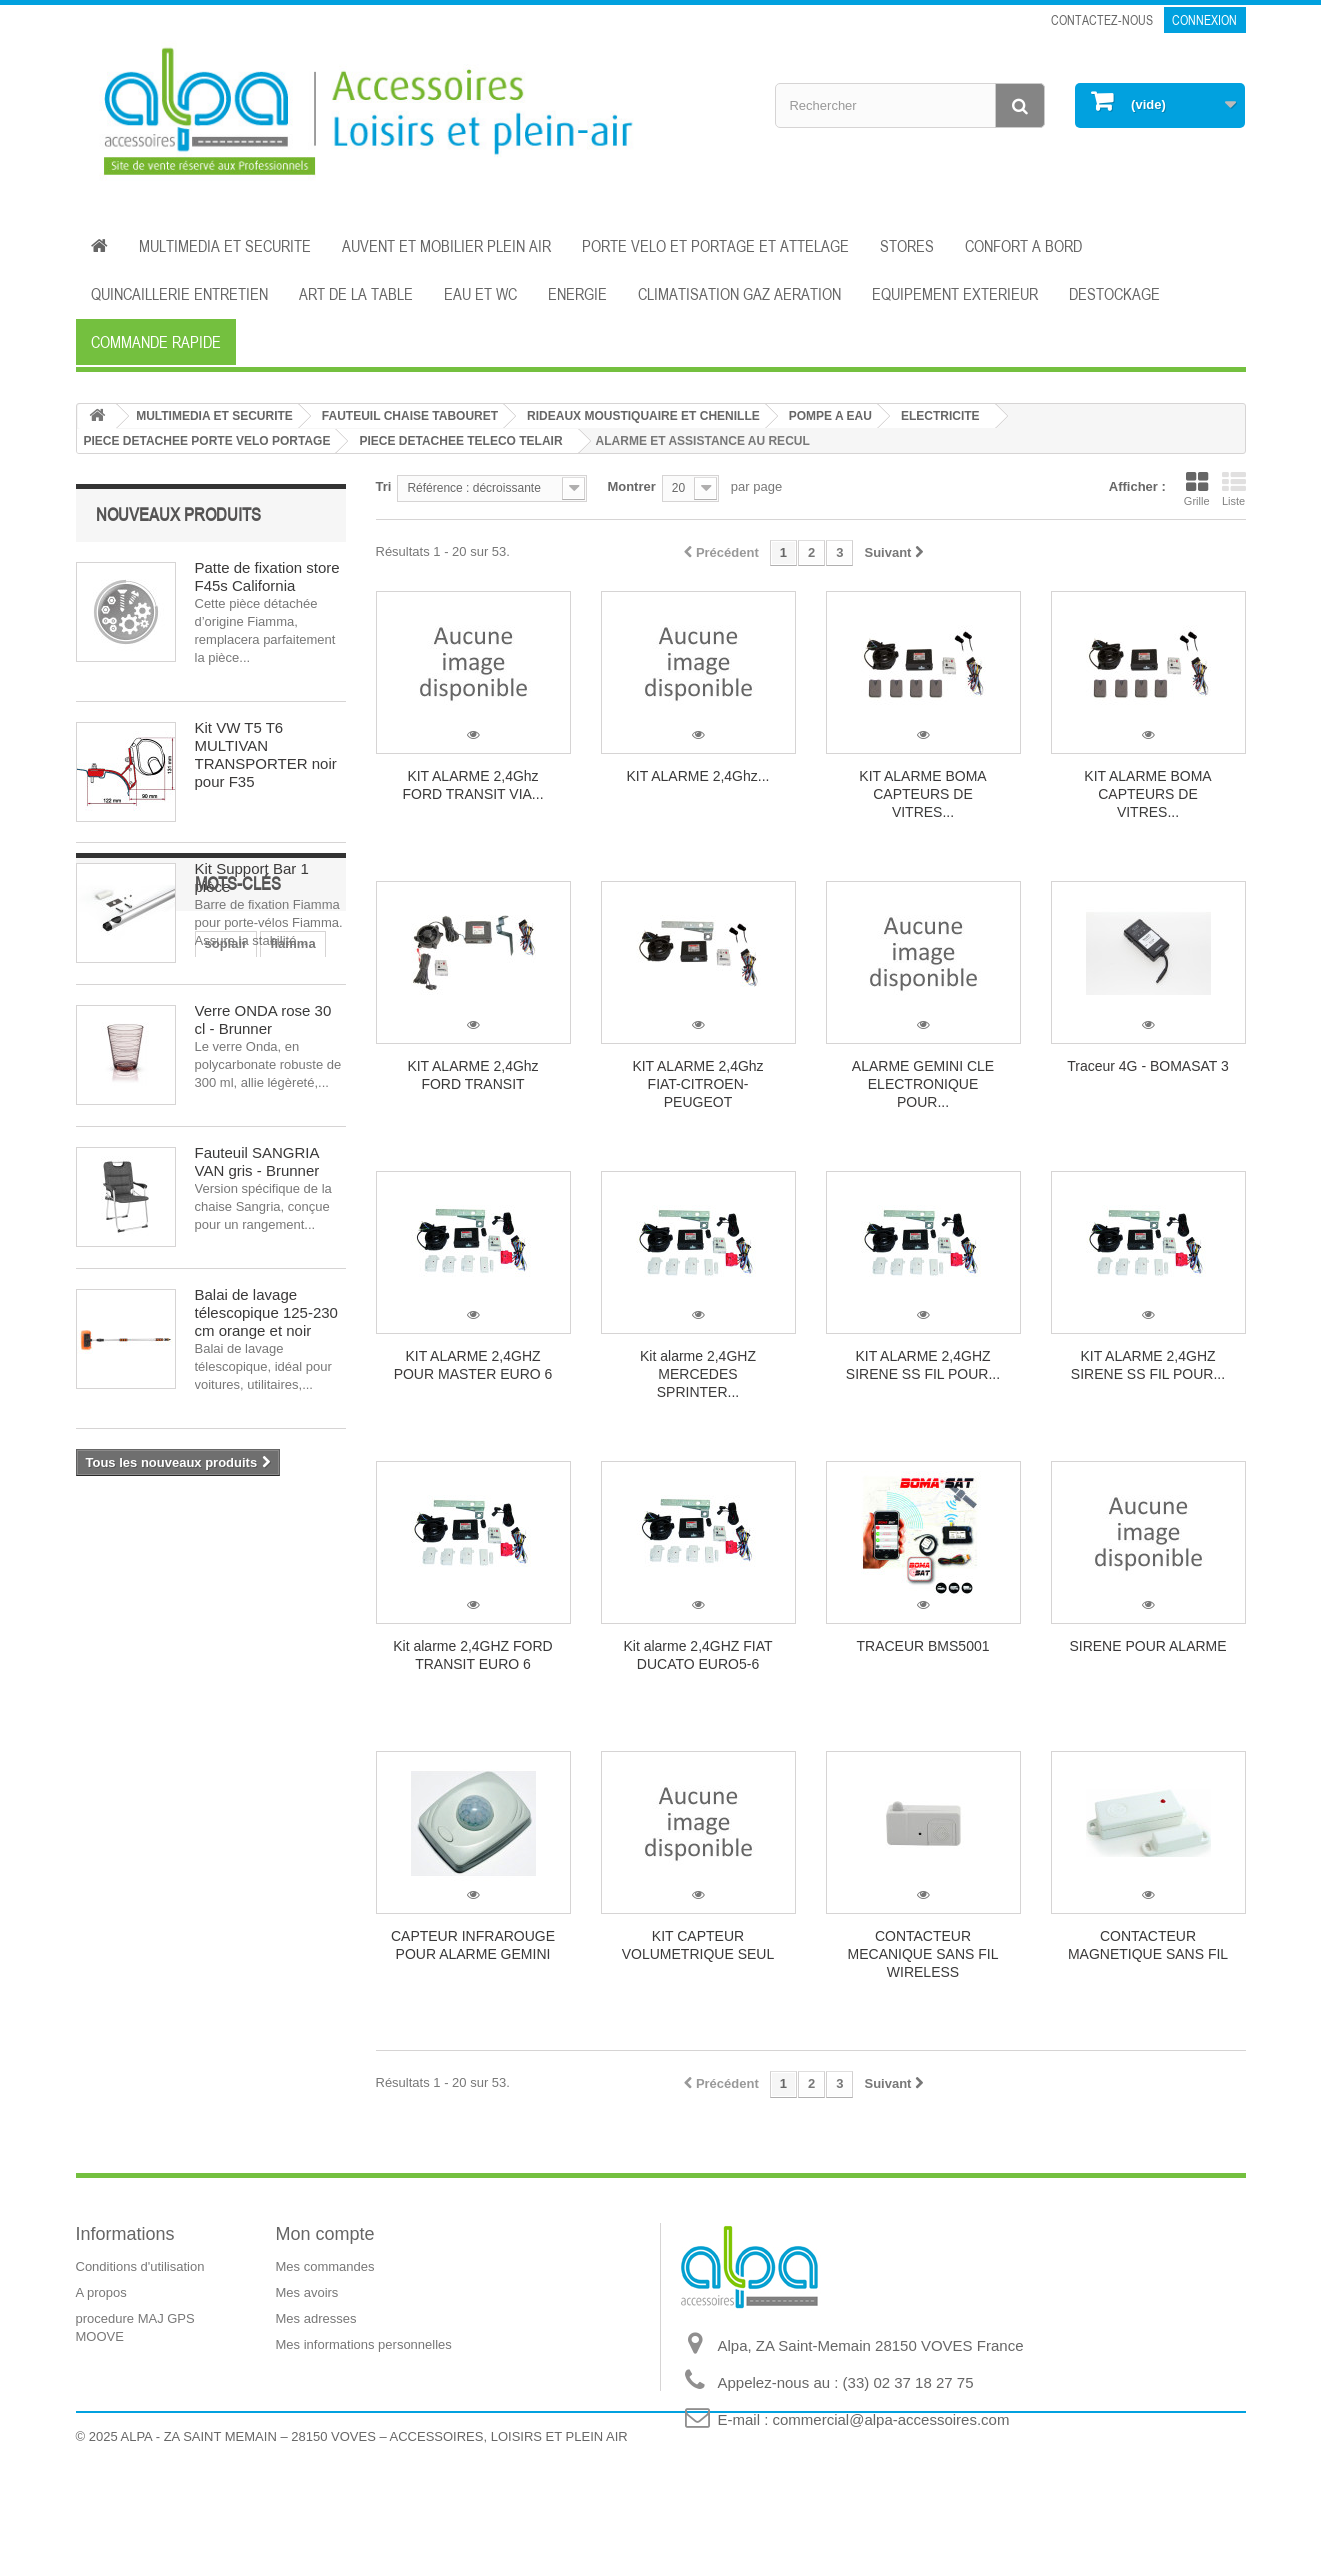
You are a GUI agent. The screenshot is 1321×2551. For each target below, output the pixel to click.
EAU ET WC (480, 294)
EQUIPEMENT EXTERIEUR (955, 294)
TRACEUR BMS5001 (922, 1646)
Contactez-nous (1102, 20)
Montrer (631, 486)
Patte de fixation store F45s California (267, 576)
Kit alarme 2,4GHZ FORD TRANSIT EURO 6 (472, 1655)
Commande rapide (156, 342)
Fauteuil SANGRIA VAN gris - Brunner (257, 1161)
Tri (384, 486)
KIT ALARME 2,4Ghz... (698, 776)
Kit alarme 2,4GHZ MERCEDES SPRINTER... (698, 1374)
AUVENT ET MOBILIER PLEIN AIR (446, 246)
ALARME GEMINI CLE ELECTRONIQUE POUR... (923, 1084)
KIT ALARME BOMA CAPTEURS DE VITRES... (922, 794)
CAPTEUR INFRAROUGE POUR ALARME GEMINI (473, 1945)
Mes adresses (316, 2318)
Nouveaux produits (178, 514)
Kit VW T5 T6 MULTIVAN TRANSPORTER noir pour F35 (266, 754)
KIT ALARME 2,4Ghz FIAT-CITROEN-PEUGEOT (697, 1084)
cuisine (108, 1626)
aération (230, 1656)
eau (237, 1626)
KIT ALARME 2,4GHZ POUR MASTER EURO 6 (473, 1365)
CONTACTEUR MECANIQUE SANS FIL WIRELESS (923, 1954)
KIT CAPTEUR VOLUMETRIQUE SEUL (698, 1945)
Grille (1197, 489)
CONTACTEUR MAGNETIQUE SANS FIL (1148, 1945)
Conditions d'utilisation (140, 2266)
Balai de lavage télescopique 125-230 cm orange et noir (266, 1312)
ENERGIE (577, 294)
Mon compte (325, 2234)
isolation (298, 1626)
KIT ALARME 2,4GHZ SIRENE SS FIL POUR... (923, 1365)
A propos (101, 2292)
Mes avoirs (307, 2292)
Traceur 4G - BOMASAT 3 (1148, 1066)
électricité (250, 1596)
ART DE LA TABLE (356, 294)
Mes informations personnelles (364, 2344)
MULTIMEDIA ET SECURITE (225, 246)
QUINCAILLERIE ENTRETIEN (179, 294)
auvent (161, 1656)
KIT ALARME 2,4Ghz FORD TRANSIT (472, 1075)
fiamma (174, 1596)
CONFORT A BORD (1023, 246)
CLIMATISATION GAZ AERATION (739, 294)
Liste (1234, 489)
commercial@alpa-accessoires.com (891, 2419)
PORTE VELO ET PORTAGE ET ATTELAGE (715, 246)
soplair (107, 1596)
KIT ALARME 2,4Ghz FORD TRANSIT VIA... (472, 785)
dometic (178, 1626)
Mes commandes (325, 2266)
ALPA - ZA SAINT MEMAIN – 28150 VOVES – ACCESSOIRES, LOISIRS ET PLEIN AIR (374, 2496)
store (102, 1656)
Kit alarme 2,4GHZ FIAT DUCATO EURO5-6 (697, 1655)
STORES (907, 246)
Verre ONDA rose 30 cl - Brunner (263, 1019)
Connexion (1204, 20)
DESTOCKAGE (1114, 294)
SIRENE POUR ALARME (1147, 1646)
